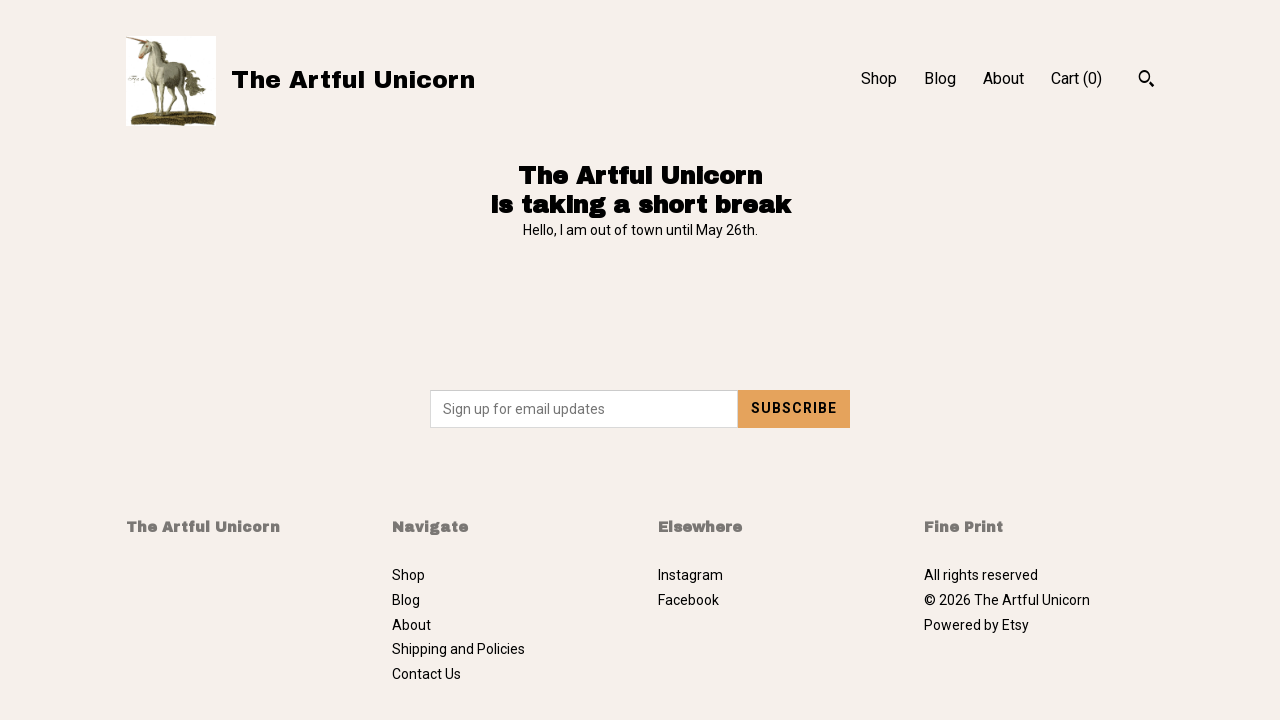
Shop (879, 78)
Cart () (1076, 78)
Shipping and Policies (458, 649)
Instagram (690, 575)
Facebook (688, 600)
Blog (940, 78)
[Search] (1146, 81)
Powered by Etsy (976, 625)
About (1003, 78)
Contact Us (426, 674)
